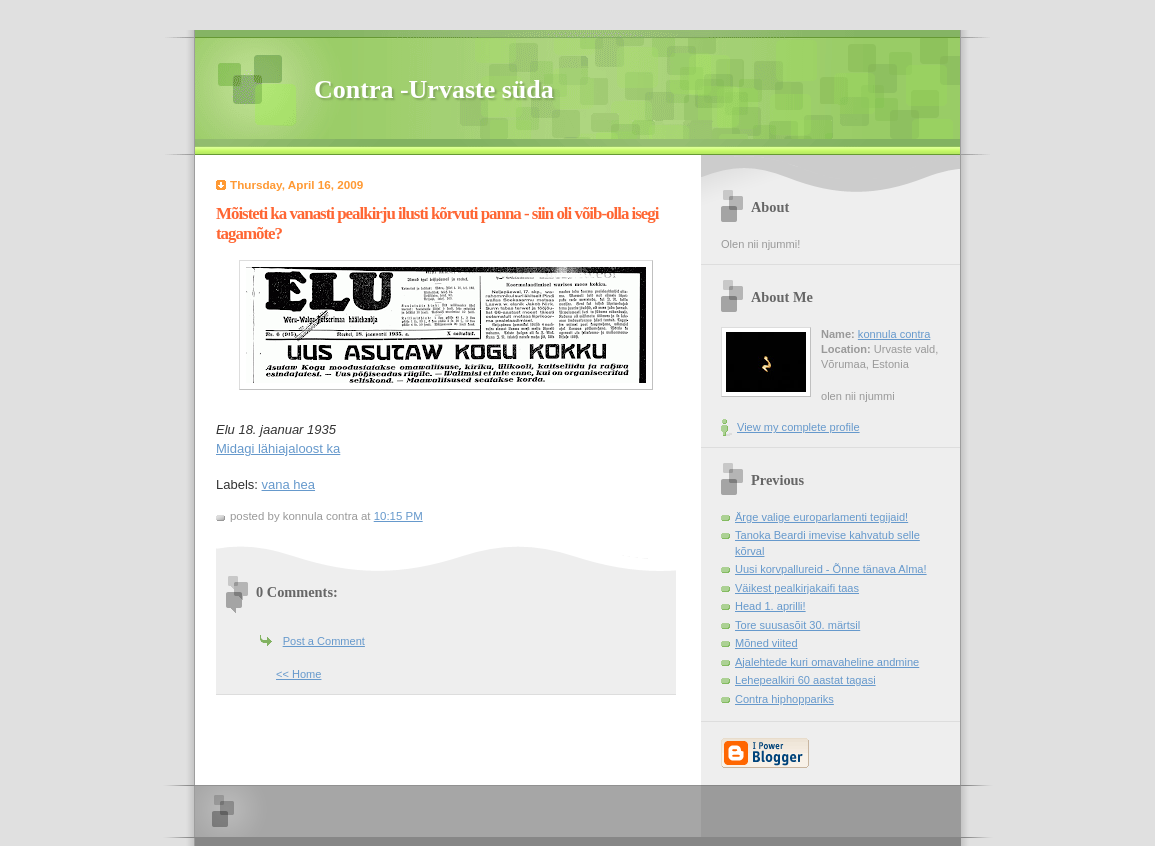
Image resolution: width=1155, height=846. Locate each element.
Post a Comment (324, 641)
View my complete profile (798, 427)
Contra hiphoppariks (784, 699)
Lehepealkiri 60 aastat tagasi (805, 680)
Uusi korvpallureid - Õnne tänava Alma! (831, 569)
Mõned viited (766, 643)
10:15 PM (398, 516)
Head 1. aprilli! (770, 606)
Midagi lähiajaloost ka (278, 448)
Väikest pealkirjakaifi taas (797, 588)
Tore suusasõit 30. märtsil (797, 625)
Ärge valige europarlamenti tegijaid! (821, 517)
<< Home (298, 674)
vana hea (289, 484)
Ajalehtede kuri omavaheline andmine (827, 662)
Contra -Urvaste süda (434, 89)
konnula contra (894, 334)
